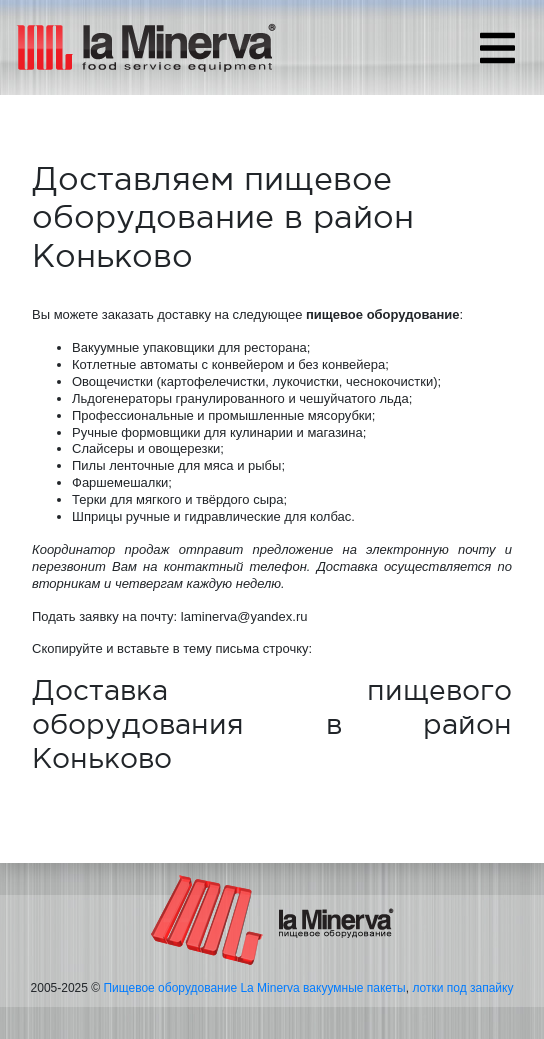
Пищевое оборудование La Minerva (201, 988)
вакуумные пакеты (354, 988)
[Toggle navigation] (497, 48)
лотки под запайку (462, 988)
